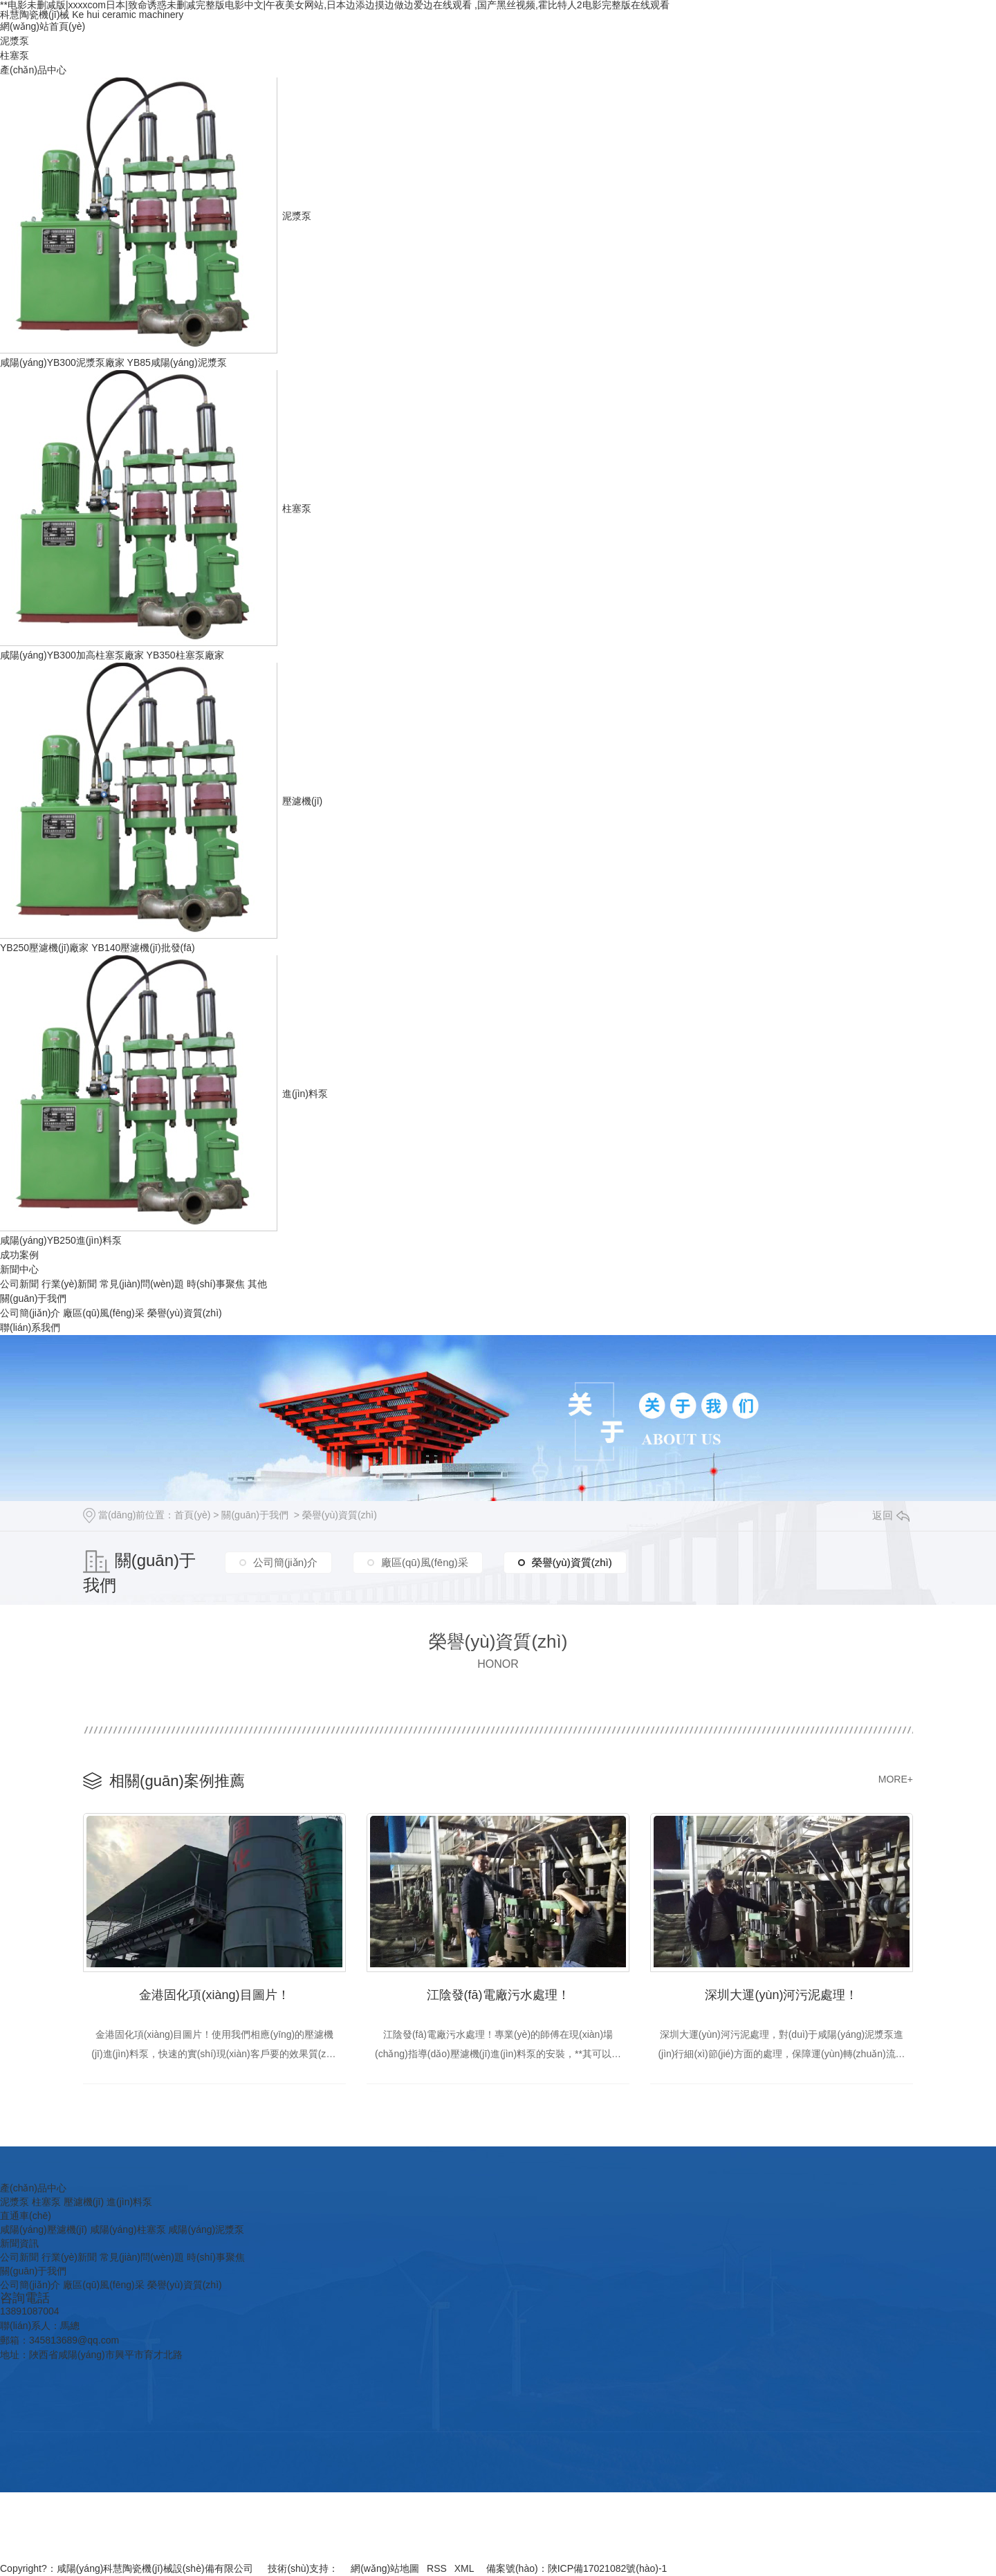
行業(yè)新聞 (69, 1283)
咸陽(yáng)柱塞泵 (128, 2229)
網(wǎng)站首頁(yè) (42, 26)
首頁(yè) (192, 1514)
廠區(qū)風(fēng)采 (103, 1312)
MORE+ (895, 1779)
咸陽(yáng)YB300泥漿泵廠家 (62, 362)
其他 (257, 1283)
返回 (891, 1515)
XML (464, 2568)
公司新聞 (19, 1283)
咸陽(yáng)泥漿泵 (206, 2229)
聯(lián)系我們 (30, 1327)
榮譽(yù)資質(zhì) (184, 1312)
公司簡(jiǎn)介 (30, 1312)
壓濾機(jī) (302, 801)
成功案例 (19, 1254)
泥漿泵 (14, 40)
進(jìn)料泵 (305, 1093)
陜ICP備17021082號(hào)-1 (607, 2568)
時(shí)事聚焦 (216, 1283)
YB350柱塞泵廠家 (185, 655)
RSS (437, 2568)
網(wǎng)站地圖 (385, 2568)
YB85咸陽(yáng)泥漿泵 (177, 362)
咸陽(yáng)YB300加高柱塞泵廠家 (72, 655)
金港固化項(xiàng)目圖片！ (214, 1995)
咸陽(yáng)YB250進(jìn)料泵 (61, 1240)
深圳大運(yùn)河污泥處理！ (781, 1995)
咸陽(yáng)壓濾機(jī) (43, 2229)
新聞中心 (19, 1269)
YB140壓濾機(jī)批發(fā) (142, 947)
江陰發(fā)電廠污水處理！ (498, 1995)
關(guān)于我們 (33, 1298)
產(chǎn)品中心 (33, 69)
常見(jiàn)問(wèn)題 (142, 1283)
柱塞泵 (14, 55)
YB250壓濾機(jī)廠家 (44, 947)
